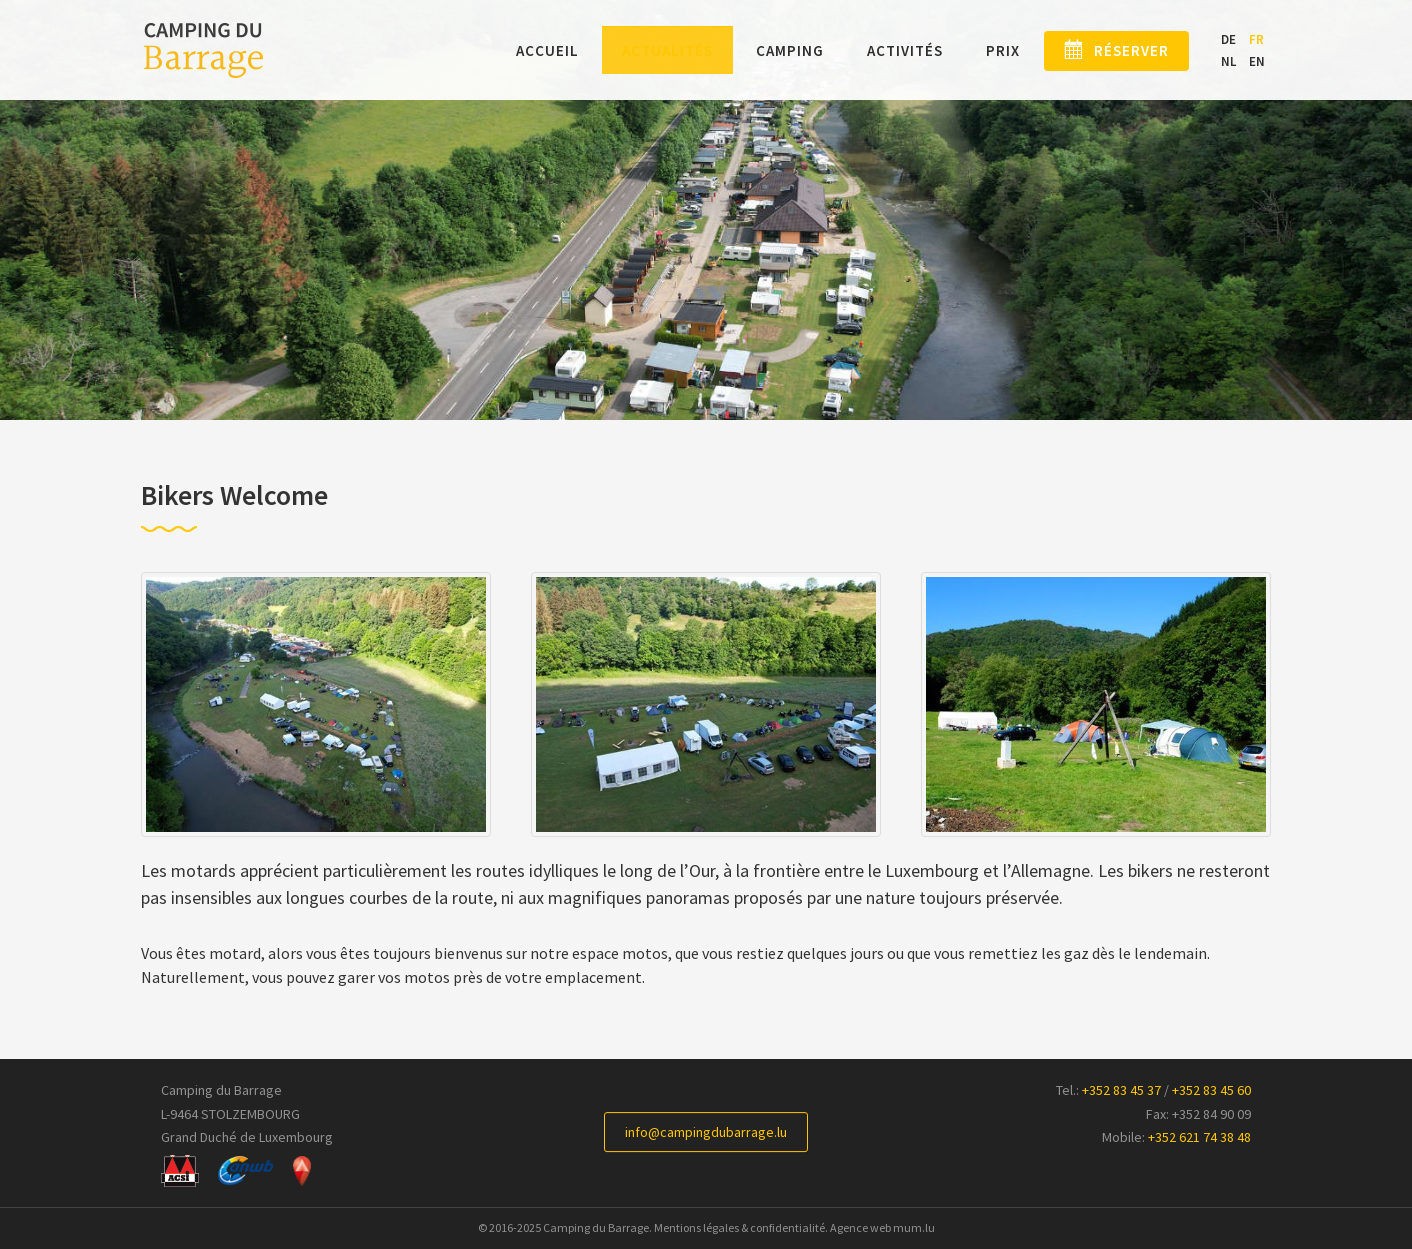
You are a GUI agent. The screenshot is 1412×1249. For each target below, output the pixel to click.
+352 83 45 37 (1121, 1090)
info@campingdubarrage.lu (706, 1132)
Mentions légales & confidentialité (739, 1227)
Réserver (1118, 51)
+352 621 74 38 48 (1199, 1137)
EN (1257, 62)
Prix (976, 51)
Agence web (860, 1227)
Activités (878, 51)
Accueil (520, 51)
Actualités (640, 51)
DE (1228, 40)
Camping (763, 51)
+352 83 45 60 (1211, 1090)
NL (1228, 62)
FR (1256, 40)
